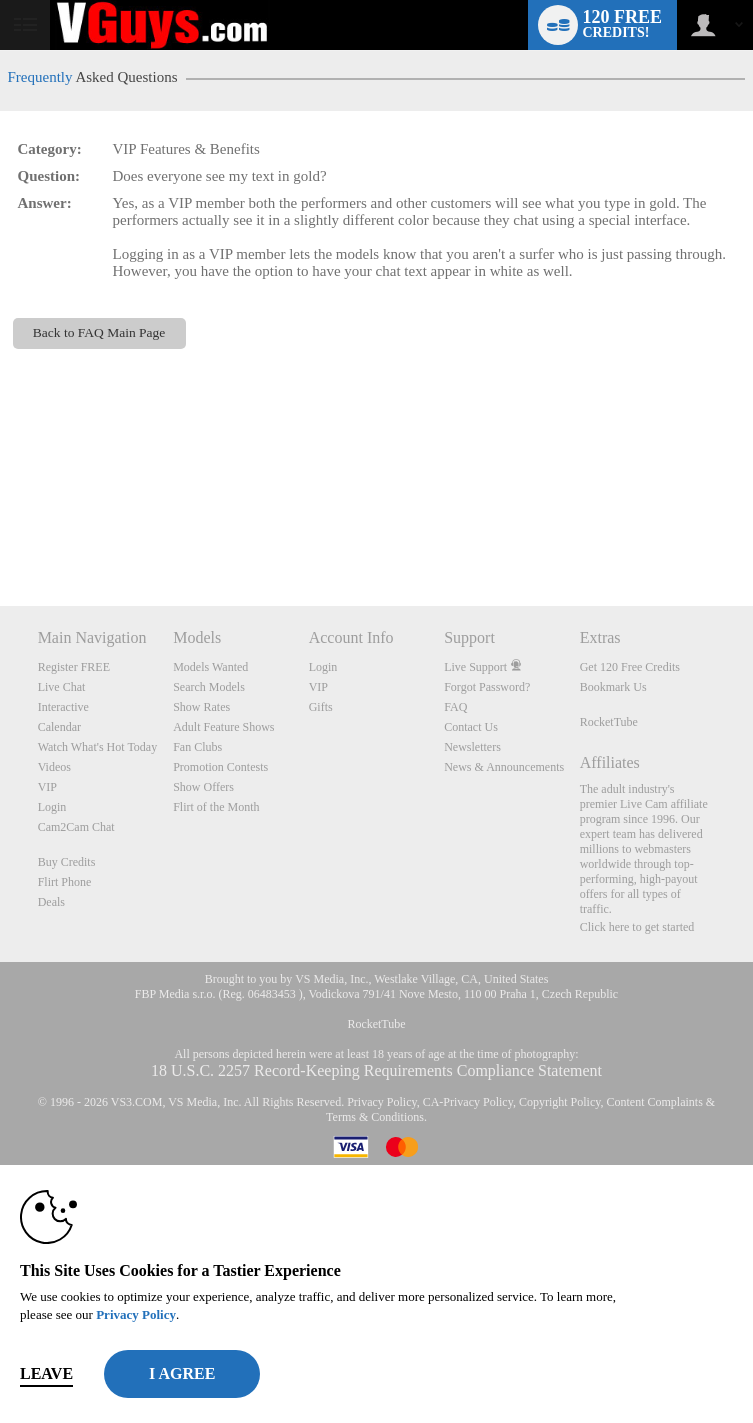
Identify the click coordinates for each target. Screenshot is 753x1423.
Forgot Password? (487, 687)
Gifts (321, 707)
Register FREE (74, 667)
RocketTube (609, 722)
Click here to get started (637, 927)
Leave (46, 1373)
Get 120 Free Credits (630, 667)
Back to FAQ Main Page (99, 332)
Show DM (0, 531)
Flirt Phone (65, 882)
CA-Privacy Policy (468, 1102)
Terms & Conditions (375, 1117)
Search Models (209, 687)
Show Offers (203, 787)
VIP (47, 787)
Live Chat (62, 687)
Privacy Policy (382, 1102)
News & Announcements (504, 767)
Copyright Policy (560, 1102)
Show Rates (201, 707)
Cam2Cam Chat (76, 827)
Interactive (63, 707)
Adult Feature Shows (223, 727)
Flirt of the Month (216, 807)
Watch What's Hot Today (98, 747)
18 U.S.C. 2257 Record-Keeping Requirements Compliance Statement (376, 1070)
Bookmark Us (613, 687)
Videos (54, 767)
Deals (51, 902)
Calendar (59, 727)
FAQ (455, 707)
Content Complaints (654, 1102)
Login (52, 807)
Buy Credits (67, 862)
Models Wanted (210, 667)
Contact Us (471, 727)
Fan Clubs (197, 747)
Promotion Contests (220, 767)
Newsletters (472, 747)
